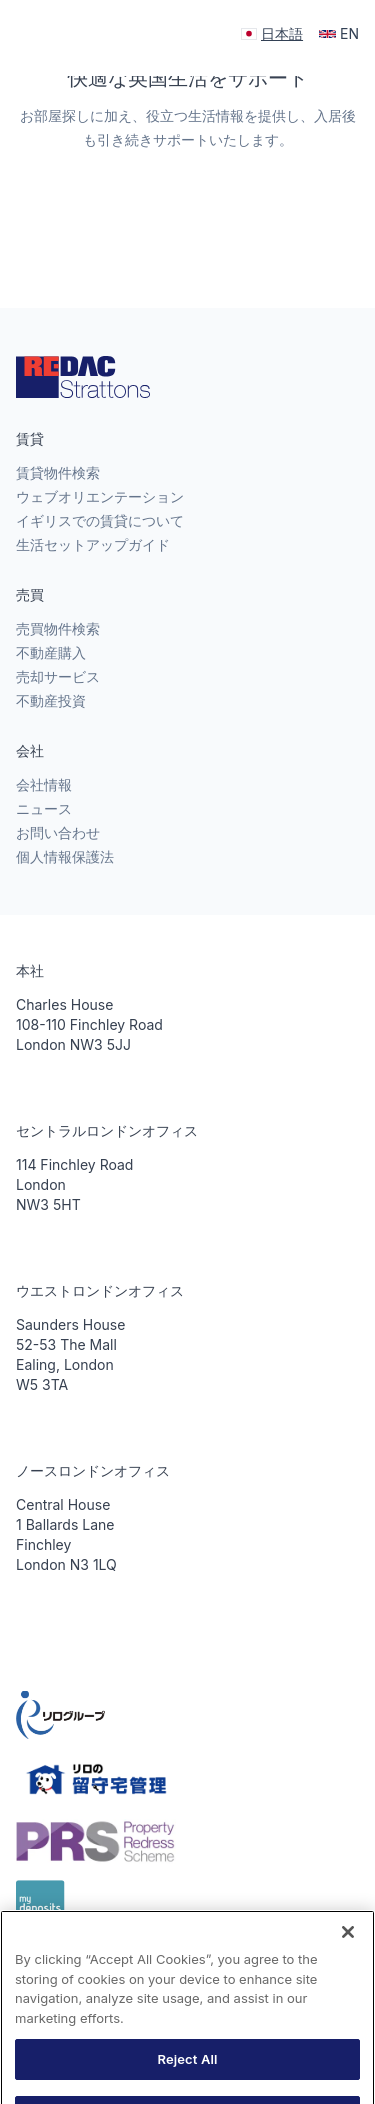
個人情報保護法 (65, 856)
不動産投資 (51, 700)
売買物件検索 (58, 628)
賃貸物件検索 (58, 472)
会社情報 (44, 784)
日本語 (272, 33)
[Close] (348, 1948)
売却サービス (58, 676)
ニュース (44, 808)
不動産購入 (51, 652)
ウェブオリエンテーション (100, 496)
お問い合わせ (58, 832)
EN (339, 33)
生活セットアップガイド (93, 544)
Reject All (187, 2074)
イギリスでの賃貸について (100, 520)
